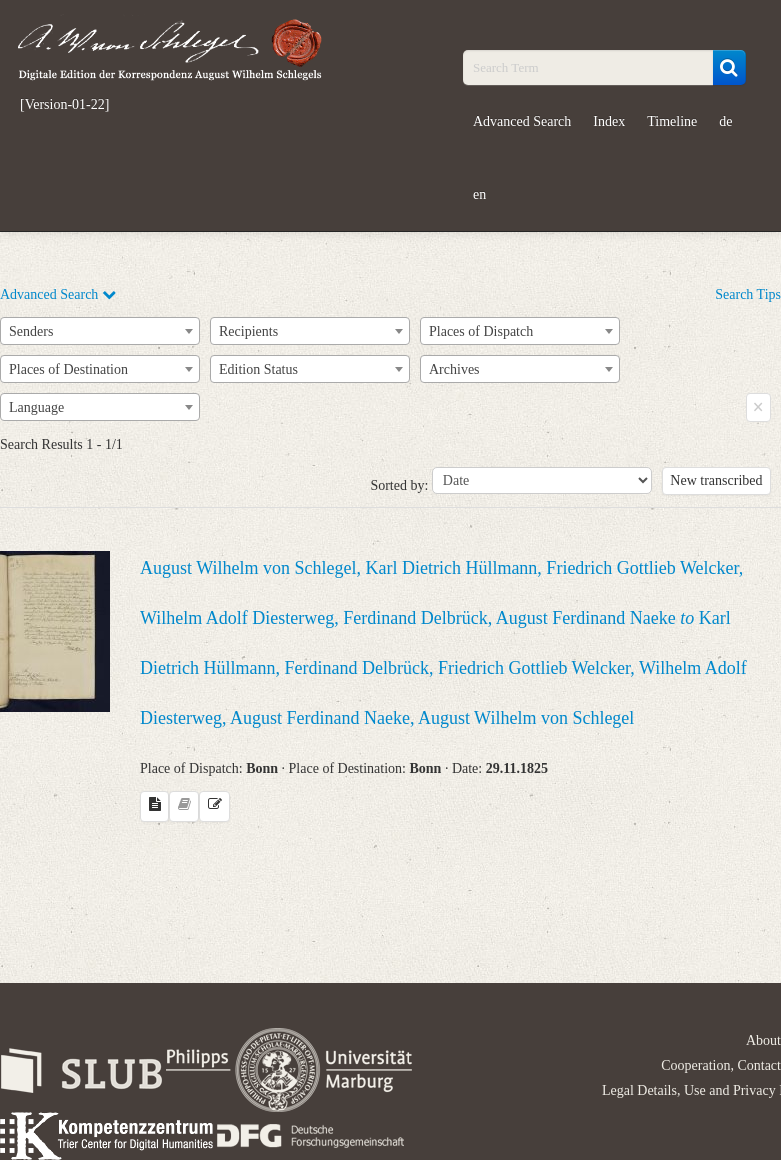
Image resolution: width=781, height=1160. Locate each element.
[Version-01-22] (64, 105)
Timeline (672, 121)
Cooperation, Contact (721, 1065)
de (725, 121)
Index (609, 121)
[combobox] (100, 331)
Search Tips (748, 294)
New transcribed (716, 480)
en (479, 194)
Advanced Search (522, 121)
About (763, 1040)
